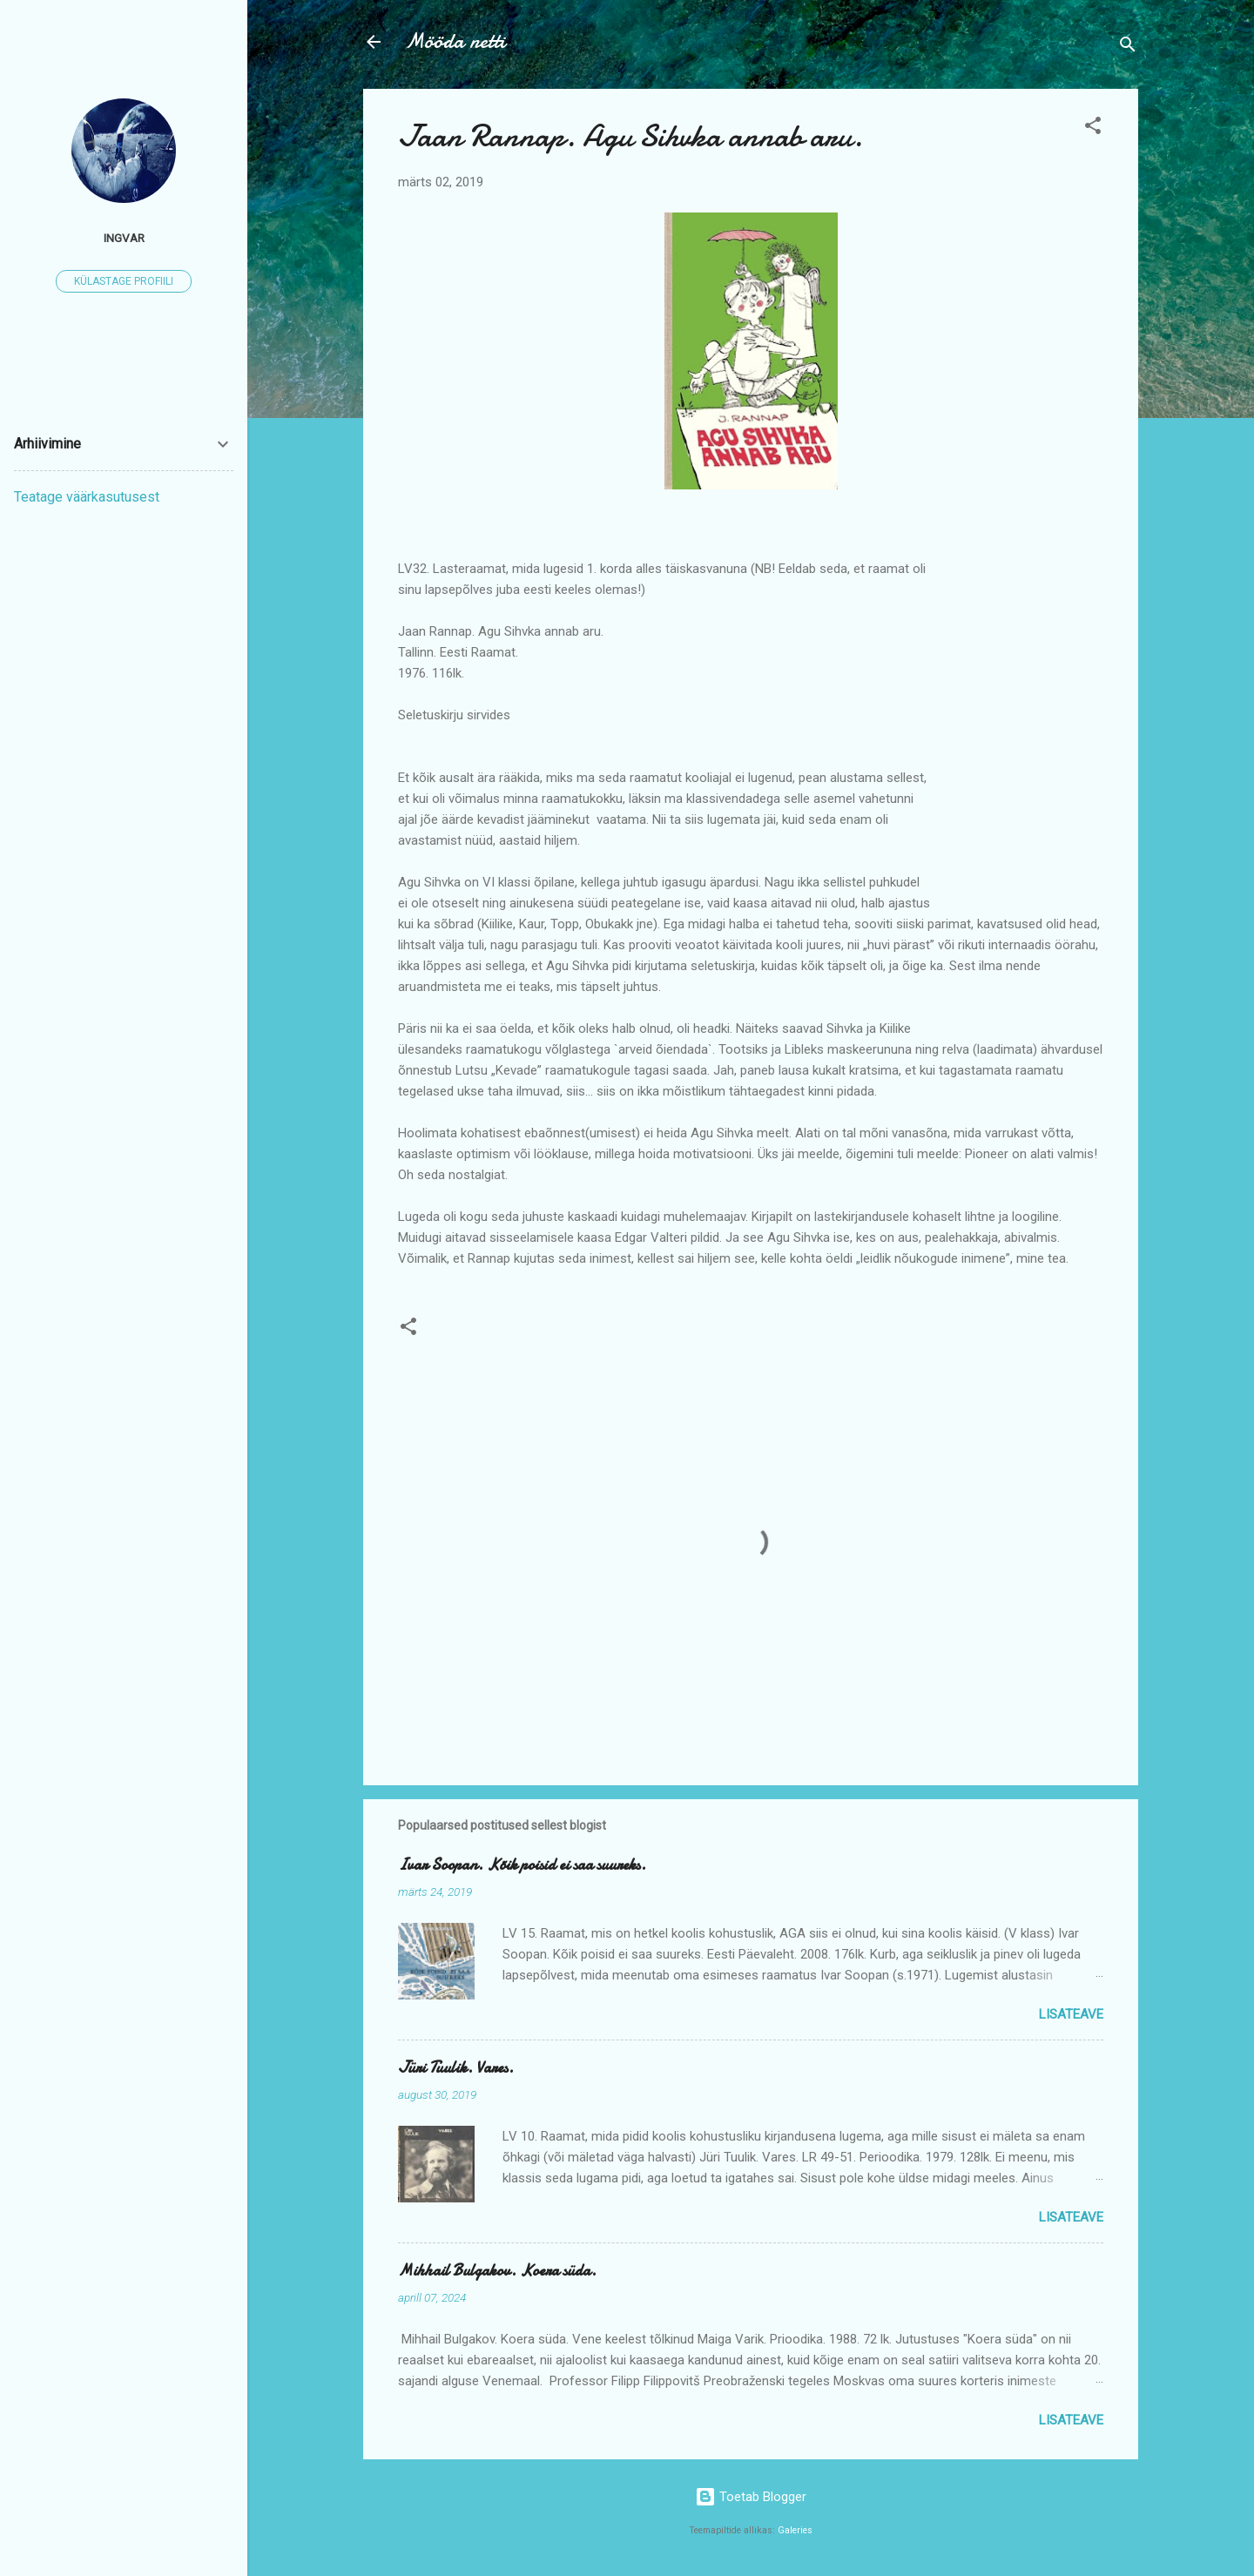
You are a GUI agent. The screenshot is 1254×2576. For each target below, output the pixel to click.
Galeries (795, 2530)
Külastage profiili (123, 281)
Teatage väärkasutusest (86, 497)
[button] (1092, 128)
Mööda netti (455, 41)
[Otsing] (1127, 47)
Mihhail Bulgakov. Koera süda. (497, 2271)
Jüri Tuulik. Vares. (456, 2068)
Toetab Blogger (750, 2497)
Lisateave (1071, 2014)
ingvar (124, 238)
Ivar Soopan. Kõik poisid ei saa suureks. (522, 1865)
